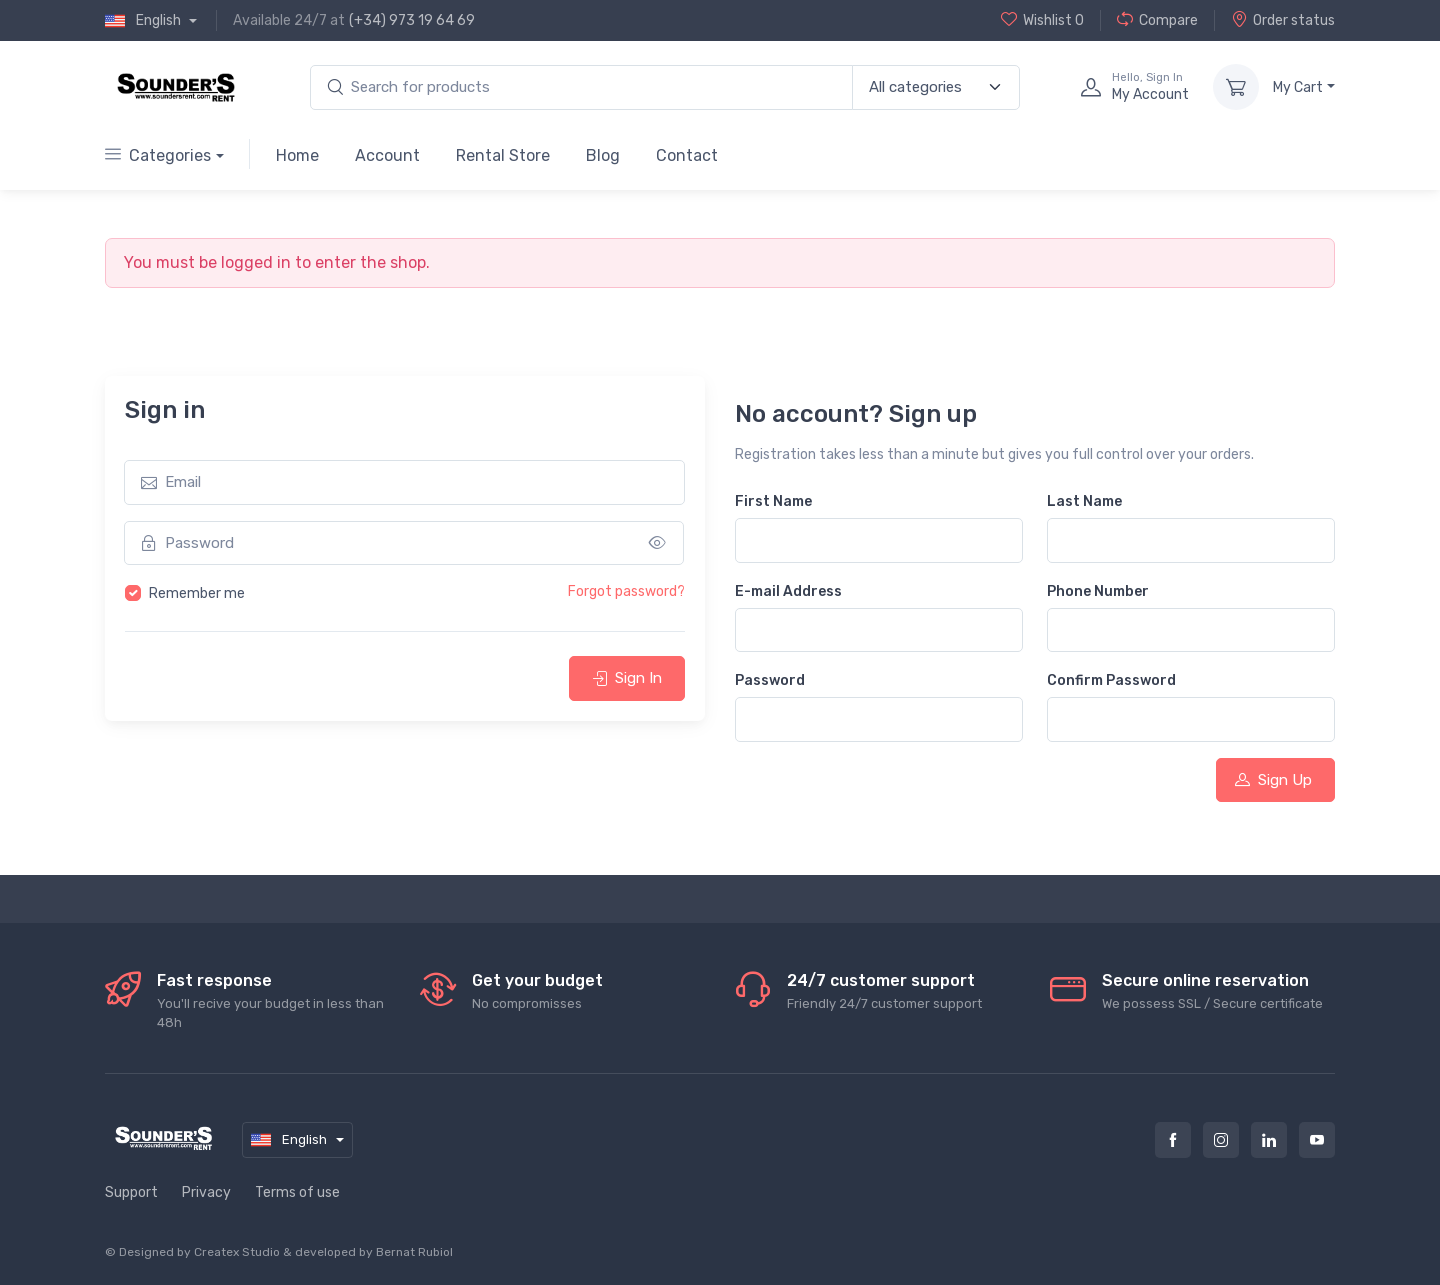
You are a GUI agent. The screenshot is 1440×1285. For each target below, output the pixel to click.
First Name (773, 501)
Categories (158, 155)
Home (297, 155)
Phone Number (1098, 591)
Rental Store (503, 155)
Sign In (627, 678)
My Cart (1298, 87)
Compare (1157, 20)
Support (131, 1192)
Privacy (206, 1192)
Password (770, 680)
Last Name (1084, 501)
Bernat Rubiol (414, 1252)
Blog (603, 155)
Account (387, 155)
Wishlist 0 (1042, 20)
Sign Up (1273, 780)
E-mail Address (788, 591)
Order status (1283, 20)
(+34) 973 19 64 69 (412, 20)
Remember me (197, 593)
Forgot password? (626, 591)
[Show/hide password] (657, 543)
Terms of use (297, 1192)
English (144, 21)
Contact (687, 155)
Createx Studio (237, 1252)
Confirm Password (1111, 680)
